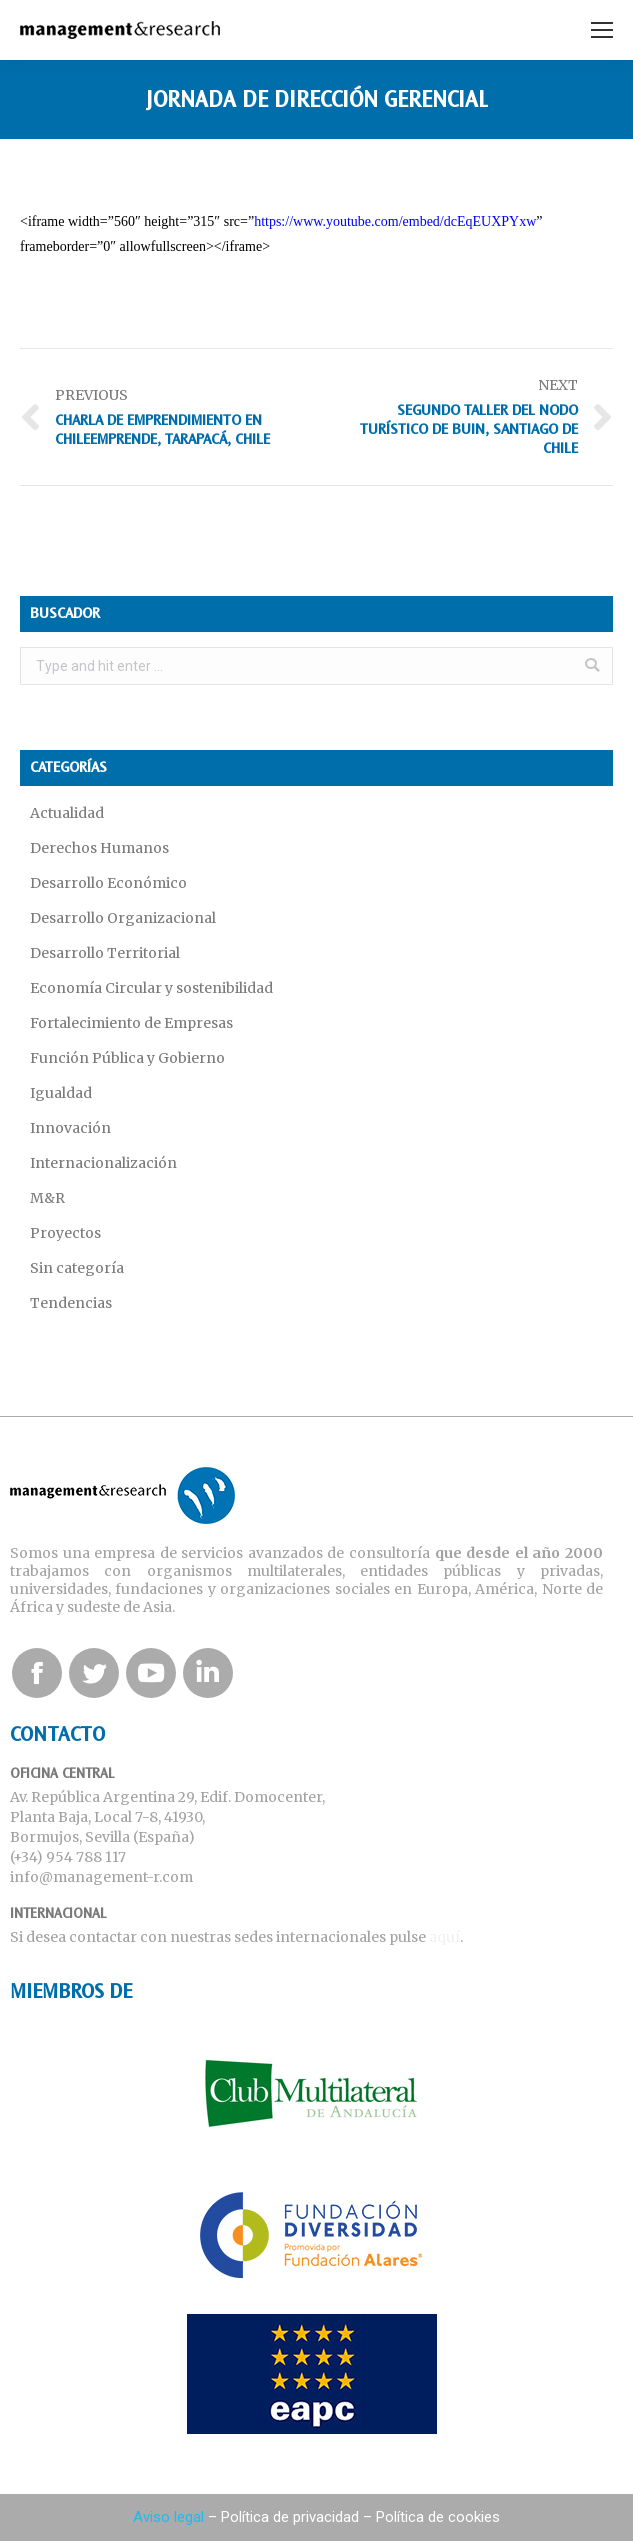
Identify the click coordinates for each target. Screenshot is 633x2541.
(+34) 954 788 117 (68, 1857)
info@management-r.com (101, 1877)
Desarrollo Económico (108, 883)
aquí (444, 1937)
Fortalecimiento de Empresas (131, 1023)
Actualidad (67, 813)
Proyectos (65, 1233)
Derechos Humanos (99, 848)
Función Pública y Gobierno (127, 1058)
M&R (47, 1198)
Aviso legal (168, 2517)
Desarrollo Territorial (105, 953)
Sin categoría (77, 1268)
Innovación (70, 1128)
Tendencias (71, 1303)
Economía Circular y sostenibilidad (151, 988)
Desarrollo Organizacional (123, 918)
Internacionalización (103, 1163)
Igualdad (61, 1093)
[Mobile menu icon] (602, 30)
